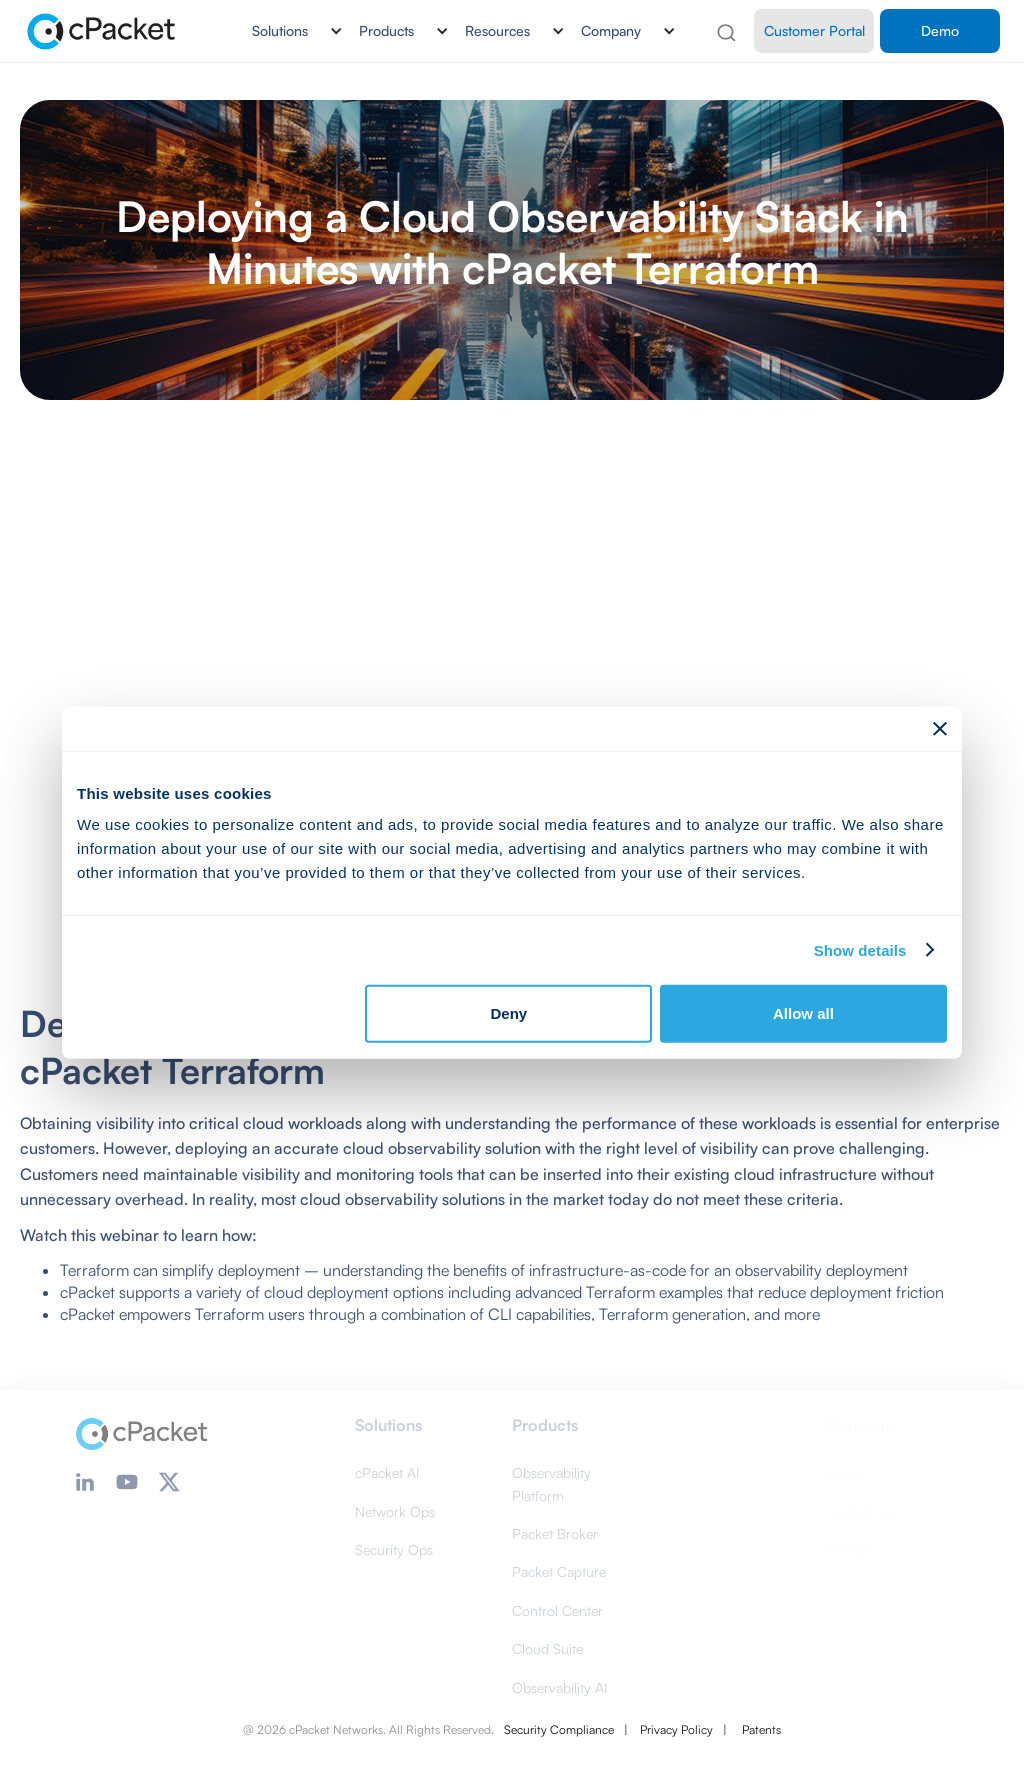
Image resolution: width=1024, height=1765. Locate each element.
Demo (940, 30)
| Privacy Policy (668, 1729)
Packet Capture (559, 1571)
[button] (289, 31)
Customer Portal (814, 30)
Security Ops (394, 1549)
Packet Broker (555, 1533)
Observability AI (559, 1687)
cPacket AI (387, 1472)
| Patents (752, 1729)
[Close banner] (940, 728)
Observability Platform (551, 1483)
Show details (860, 949)
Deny (509, 1013)
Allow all (803, 1013)
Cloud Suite (547, 1648)
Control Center (557, 1610)
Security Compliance (559, 1729)
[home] (102, 31)
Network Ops (395, 1511)
